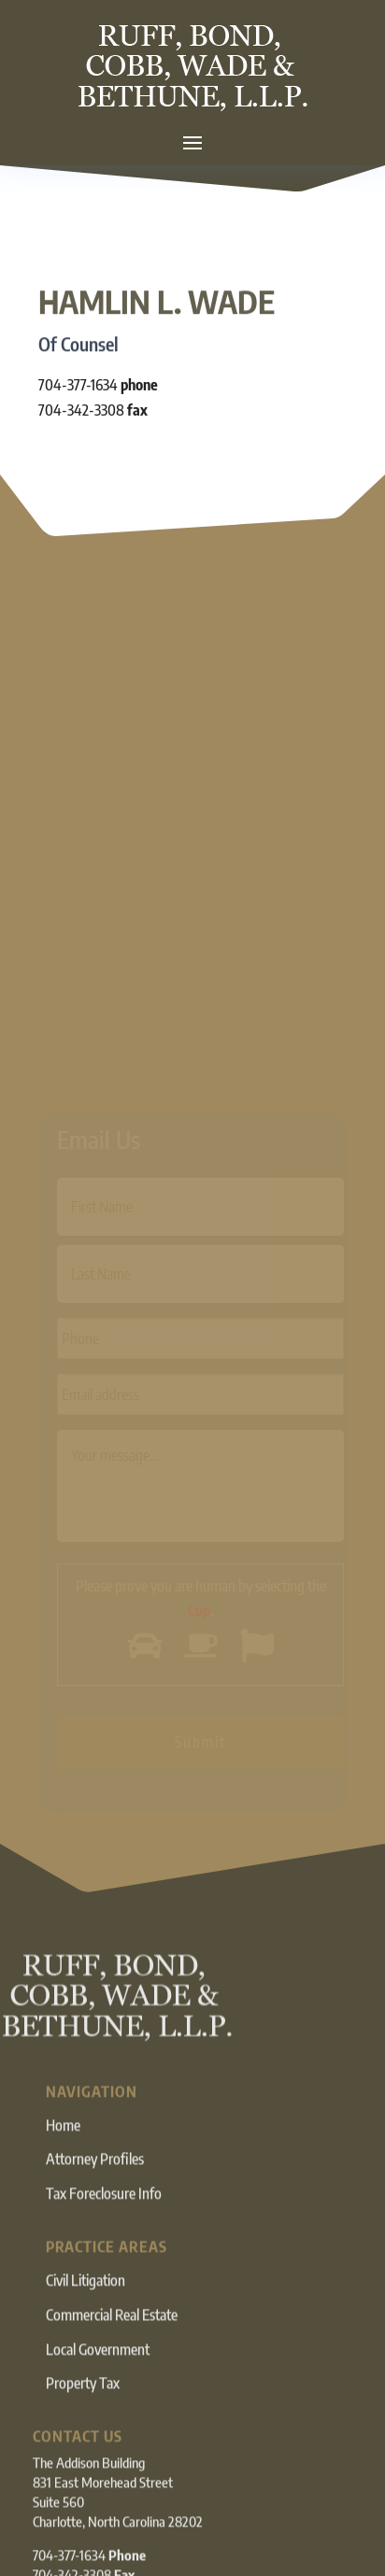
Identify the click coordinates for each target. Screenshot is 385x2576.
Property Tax (83, 2407)
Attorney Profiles (95, 2182)
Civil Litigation (85, 2303)
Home (63, 2148)
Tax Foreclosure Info (104, 2217)
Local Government (98, 2372)
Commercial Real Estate (112, 2337)
